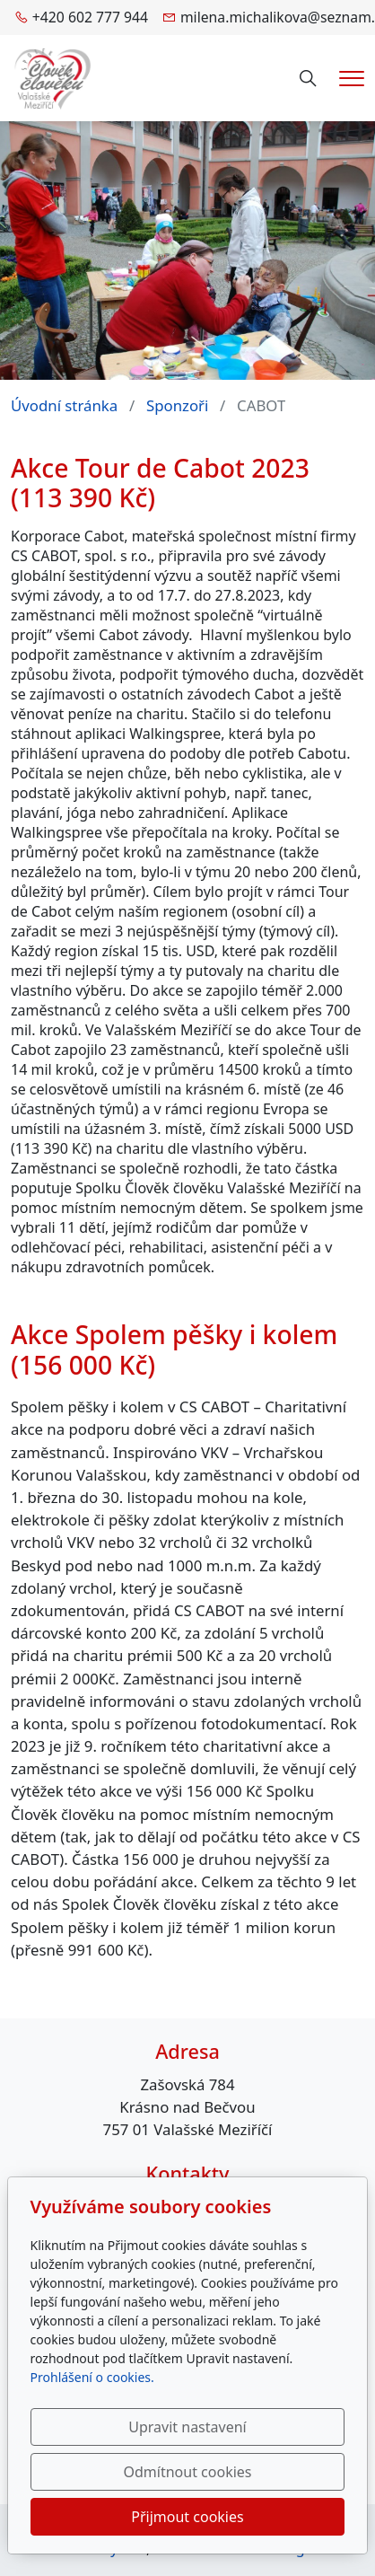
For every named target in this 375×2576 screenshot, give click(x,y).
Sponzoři (177, 405)
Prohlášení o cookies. (92, 2377)
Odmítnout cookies (188, 2472)
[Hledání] (308, 78)
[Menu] (351, 78)
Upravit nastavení (187, 2427)
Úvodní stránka (64, 405)
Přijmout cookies (187, 2517)
